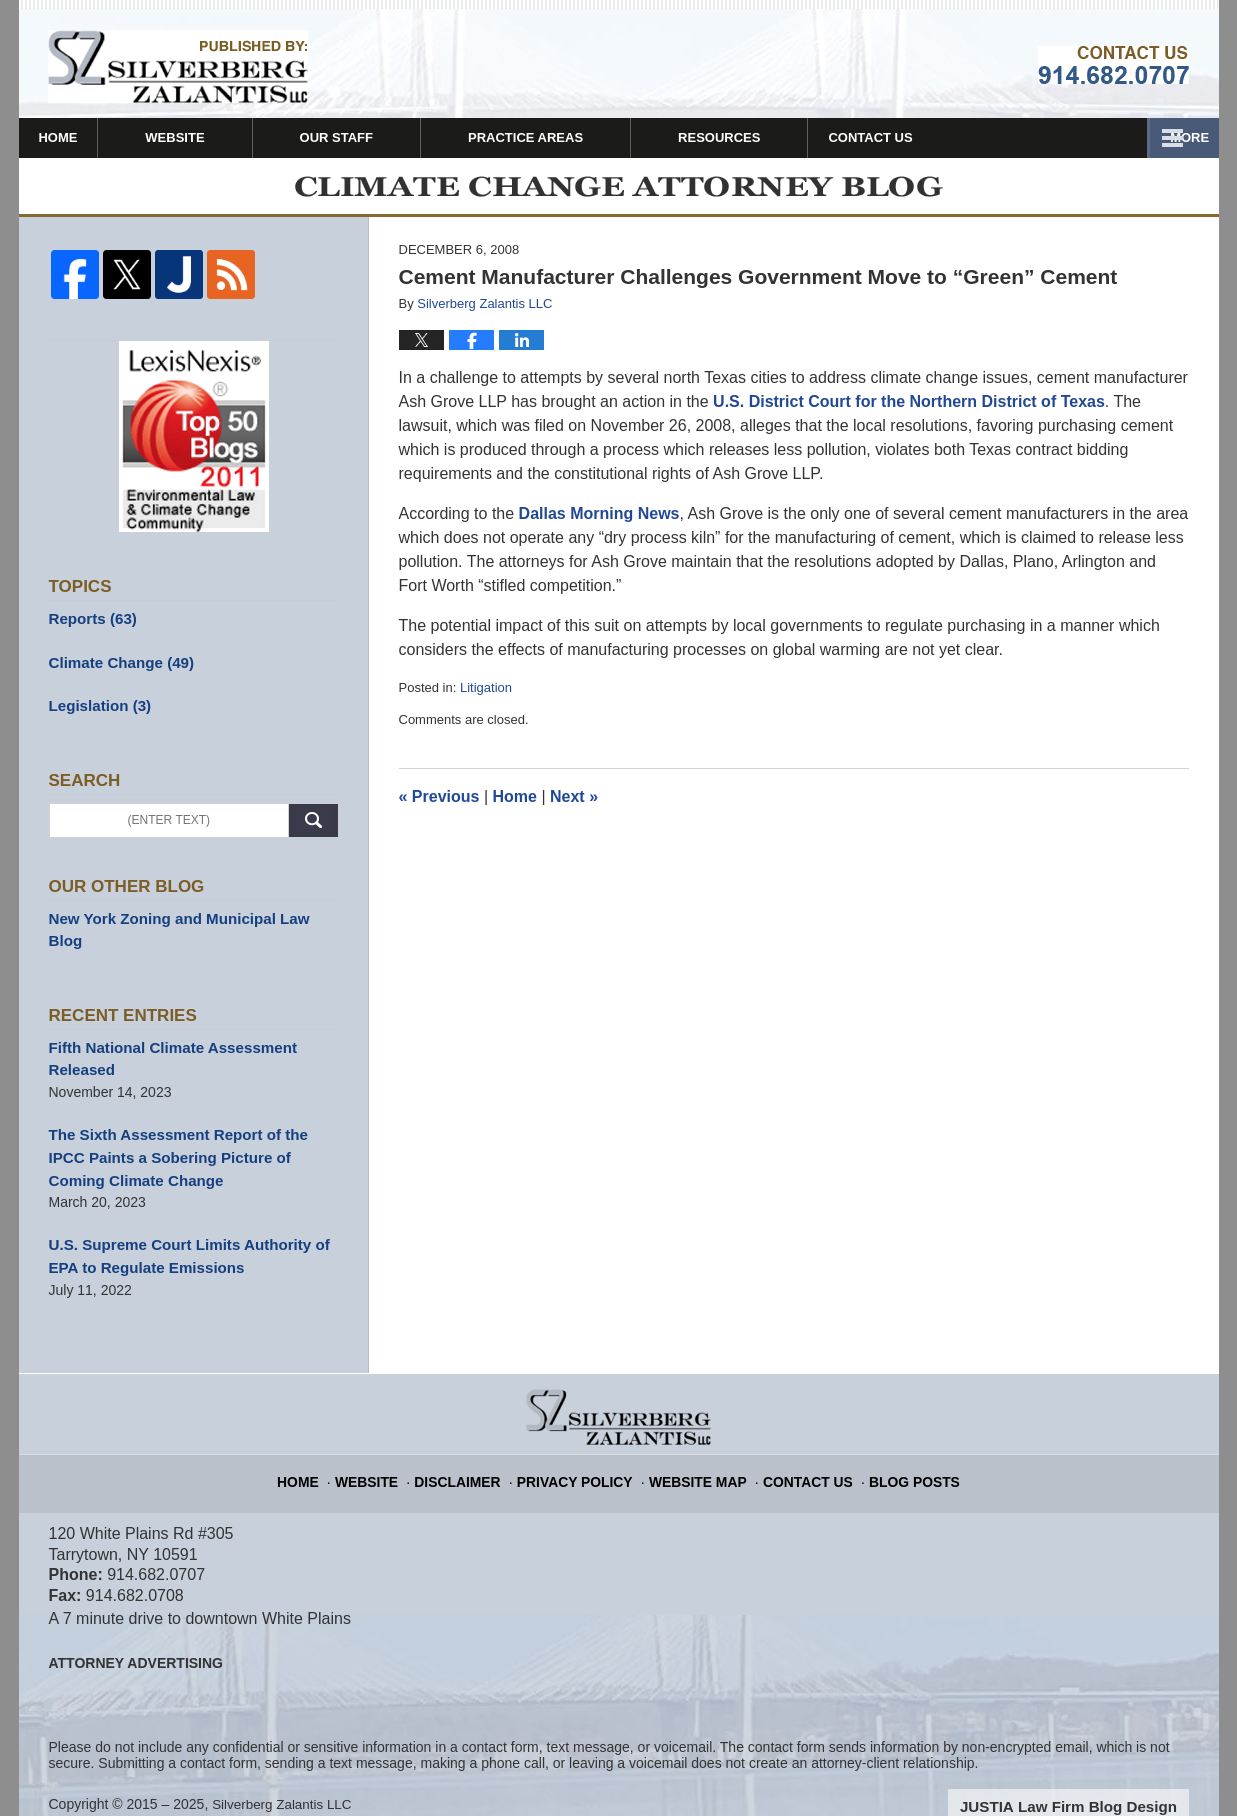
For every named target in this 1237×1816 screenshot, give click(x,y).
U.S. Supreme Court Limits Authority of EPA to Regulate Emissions (179, 1227)
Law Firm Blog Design (1093, 1775)
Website (229, 137)
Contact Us (1121, 137)
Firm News (769, 137)
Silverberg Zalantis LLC (285, 1773)
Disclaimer (477, 1443)
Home (85, 137)
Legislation (96, 713)
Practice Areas (579, 137)
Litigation (486, 698)
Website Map (696, 1443)
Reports (90, 629)
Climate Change (116, 671)
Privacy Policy (584, 1443)
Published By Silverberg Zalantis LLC (1113, 65)
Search (313, 826)
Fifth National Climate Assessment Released (164, 1038)
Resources (943, 137)
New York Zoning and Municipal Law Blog (187, 923)
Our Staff (390, 137)
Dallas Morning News (596, 524)
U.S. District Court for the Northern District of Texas (909, 412)
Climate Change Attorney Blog (178, 66)
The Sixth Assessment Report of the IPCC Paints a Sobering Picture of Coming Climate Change (187, 1133)
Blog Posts (895, 1443)
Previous (439, 808)
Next (574, 808)
